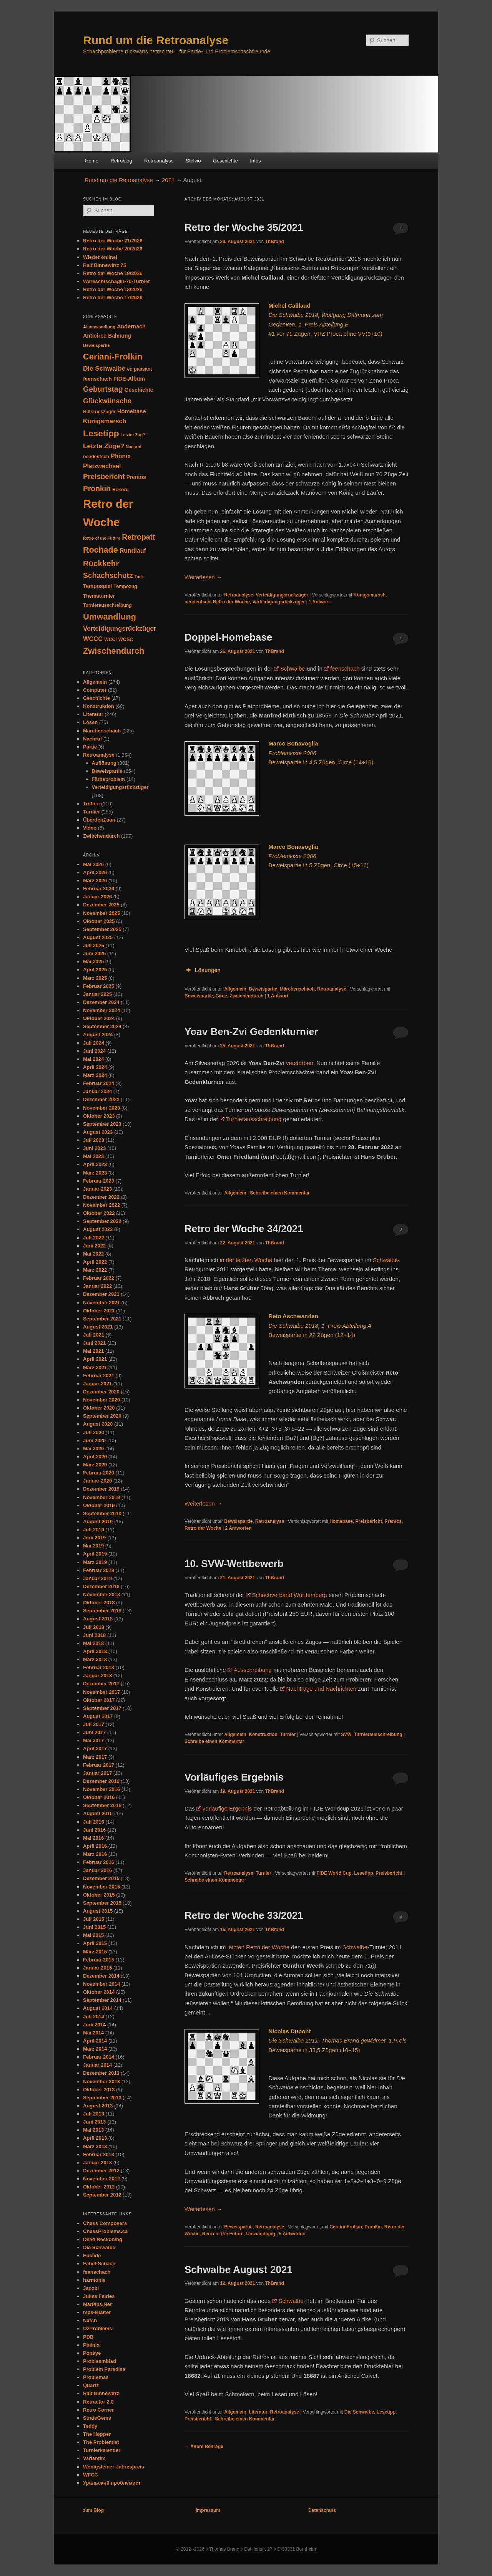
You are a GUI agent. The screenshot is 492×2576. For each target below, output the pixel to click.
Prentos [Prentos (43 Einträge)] (136, 477)
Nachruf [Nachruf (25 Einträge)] (133, 446)
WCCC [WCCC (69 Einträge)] (93, 638)
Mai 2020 (93, 1448)
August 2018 (98, 1619)
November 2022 (101, 1205)
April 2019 (95, 1554)
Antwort (319, 602)
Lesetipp (363, 1873)
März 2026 (95, 880)
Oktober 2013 (99, 2089)
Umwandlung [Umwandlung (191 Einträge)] (109, 616)
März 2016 (95, 1854)
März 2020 (95, 1465)
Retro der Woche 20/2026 (112, 249)
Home (91, 161)
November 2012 (101, 2179)
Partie (90, 747)
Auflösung (104, 763)
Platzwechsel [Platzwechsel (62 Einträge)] (102, 466)
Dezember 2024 (101, 1002)
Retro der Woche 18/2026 (112, 289)
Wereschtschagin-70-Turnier (116, 281)
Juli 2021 (93, 1335)
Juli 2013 (93, 2114)
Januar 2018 (97, 1675)
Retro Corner (98, 2410)
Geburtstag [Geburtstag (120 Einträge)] (103, 389)
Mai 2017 (93, 1740)
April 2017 (95, 1748)
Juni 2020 (94, 1440)
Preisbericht (369, 1521)
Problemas (95, 2377)
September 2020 (102, 1416)
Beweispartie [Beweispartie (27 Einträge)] (96, 345)
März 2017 (95, 1757)
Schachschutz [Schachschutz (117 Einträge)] (108, 576)
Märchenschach (297, 989)
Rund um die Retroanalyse (155, 40)
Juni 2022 (94, 1246)
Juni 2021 (94, 1343)
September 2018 (102, 1611)
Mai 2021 (93, 1351)
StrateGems (97, 2418)
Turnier (288, 1734)
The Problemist (101, 2442)
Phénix (91, 2345)
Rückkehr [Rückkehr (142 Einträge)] (101, 563)
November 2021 (101, 1302)
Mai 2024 (93, 1059)
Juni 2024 (94, 1051)
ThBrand (274, 241)
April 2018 (95, 1651)
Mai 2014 (93, 2033)
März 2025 (95, 978)
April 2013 (95, 2138)
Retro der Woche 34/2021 (243, 1228)
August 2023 (98, 1132)
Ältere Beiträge (203, 2446)
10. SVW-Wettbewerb (234, 1563)
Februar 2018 (98, 1667)
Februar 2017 (98, 1765)
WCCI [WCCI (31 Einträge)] (110, 639)
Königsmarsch (370, 595)
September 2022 (102, 1221)
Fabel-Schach (99, 2263)
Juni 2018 (94, 1635)
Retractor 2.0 (98, 2402)
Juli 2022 (93, 1238)
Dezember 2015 (101, 1878)
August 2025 (98, 937)
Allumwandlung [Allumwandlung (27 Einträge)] (99, 327)
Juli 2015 (93, 1919)
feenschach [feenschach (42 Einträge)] (97, 379)
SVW (346, 1734)
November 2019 (101, 1497)
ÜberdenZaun (99, 820)
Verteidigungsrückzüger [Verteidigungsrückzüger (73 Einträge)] (119, 628)
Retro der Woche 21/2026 (112, 241)
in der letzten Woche (246, 1260)
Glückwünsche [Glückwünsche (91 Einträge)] (107, 401)
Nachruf (92, 739)
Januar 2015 (97, 1968)
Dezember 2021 (101, 1294)
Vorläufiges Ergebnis (234, 1777)
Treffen (91, 804)
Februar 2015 (98, 1960)
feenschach (345, 668)
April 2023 (95, 1164)
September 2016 (102, 1805)
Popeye (92, 2353)
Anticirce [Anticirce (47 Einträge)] (94, 336)
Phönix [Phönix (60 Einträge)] (121, 456)
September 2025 (102, 929)
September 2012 (102, 2195)
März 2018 (95, 1659)
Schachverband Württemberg (289, 1595)
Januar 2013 (97, 2162)
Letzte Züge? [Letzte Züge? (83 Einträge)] (103, 446)
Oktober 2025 (99, 921)
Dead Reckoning (102, 2239)
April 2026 (95, 872)
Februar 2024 (98, 1083)
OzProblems (97, 2328)
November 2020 (101, 1400)
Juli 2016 (93, 1822)
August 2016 (98, 1813)
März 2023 (95, 1173)
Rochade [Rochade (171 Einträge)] (100, 550)
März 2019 (95, 1562)
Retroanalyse (159, 161)
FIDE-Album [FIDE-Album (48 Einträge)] (129, 379)
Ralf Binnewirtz (101, 2393)
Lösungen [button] (202, 970)
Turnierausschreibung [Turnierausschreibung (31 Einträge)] (107, 605)
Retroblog (121, 161)
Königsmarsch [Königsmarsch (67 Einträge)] (104, 420)
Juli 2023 (93, 1140)
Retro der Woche (231, 602)
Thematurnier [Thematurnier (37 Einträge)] (99, 596)
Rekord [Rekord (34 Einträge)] (120, 489)
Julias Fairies (99, 2296)
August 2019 (98, 1521)
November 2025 (101, 913)
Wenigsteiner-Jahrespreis (113, 2467)
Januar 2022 (97, 1286)
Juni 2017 (94, 1732)
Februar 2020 (98, 1473)
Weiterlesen (203, 577)
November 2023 (101, 1108)
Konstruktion (263, 1734)
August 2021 (98, 1327)
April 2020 (95, 1456)
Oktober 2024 (99, 1018)
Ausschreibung (253, 1670)
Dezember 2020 (101, 1392)
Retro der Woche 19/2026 (112, 273)
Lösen (90, 722)
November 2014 (101, 1984)
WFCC (90, 2475)
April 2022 (95, 1262)
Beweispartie (263, 989)
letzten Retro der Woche (258, 1947)
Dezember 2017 (101, 1683)
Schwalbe (292, 668)
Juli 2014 (93, 2016)
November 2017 (101, 1692)
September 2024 (102, 1026)
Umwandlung (260, 2233)
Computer (94, 690)
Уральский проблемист (112, 2483)
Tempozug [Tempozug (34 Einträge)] (125, 586)
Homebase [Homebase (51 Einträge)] (131, 411)
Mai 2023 (93, 1156)
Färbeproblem (108, 779)
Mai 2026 (93, 864)
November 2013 (101, 2081)
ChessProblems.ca (105, 2231)
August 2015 (98, 1911)
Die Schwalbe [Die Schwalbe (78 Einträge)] (104, 368)
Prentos (393, 1521)
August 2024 (98, 1034)
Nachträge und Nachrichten (321, 1688)
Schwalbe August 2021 (238, 2269)
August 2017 (98, 1716)
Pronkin (373, 2227)
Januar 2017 (97, 1773)
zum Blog (93, 2510)
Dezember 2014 (101, 1976)
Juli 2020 (93, 1432)
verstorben (299, 1063)
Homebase (341, 1521)
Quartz (91, 2385)
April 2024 (95, 1067)
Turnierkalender (101, 2450)
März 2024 (95, 1075)
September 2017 (102, 1708)
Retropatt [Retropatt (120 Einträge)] (138, 537)
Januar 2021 (97, 1384)
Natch (90, 2320)
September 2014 (102, 2000)
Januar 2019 (97, 1578)
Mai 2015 (93, 1935)
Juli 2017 (93, 1724)
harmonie (94, 2280)
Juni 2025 (94, 953)
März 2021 (95, 1367)
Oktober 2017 (99, 1700)
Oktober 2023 (99, 1116)
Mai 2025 (93, 961)
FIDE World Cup (334, 1873)
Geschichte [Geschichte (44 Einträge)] (139, 390)
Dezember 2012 (101, 2170)
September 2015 (102, 1903)
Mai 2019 (93, 1546)
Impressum (208, 2510)
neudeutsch (197, 602)
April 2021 (95, 1359)
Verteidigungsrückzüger (282, 595)
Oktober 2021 (99, 1311)
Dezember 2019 (101, 1489)
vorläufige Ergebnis (227, 1808)
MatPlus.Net (97, 2304)
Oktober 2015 (99, 1895)
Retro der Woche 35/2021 (243, 227)
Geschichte (225, 161)
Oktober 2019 (99, 1505)
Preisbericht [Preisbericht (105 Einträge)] (104, 476)
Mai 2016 (93, 1838)
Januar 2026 (97, 897)
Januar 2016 (97, 1870)
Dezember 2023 (101, 1099)
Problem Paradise (104, 2369)
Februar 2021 (98, 1375)
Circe (221, 996)
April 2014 (95, 2041)
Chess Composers (105, 2223)
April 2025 (95, 969)
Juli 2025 (93, 945)
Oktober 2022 (99, 1213)
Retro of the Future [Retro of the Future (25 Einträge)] (101, 538)
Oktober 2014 (99, 1992)
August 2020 (98, 1424)
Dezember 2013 (101, 2073)
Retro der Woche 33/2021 (243, 1915)
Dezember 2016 (101, 1781)
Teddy (90, 2426)
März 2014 (95, 2049)
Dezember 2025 (101, 905)
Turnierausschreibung (254, 1119)
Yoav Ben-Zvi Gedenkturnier (251, 1031)
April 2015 (95, 1943)
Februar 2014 (98, 2057)
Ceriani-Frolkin (345, 2227)
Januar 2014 (97, 2065)
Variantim (94, 2458)
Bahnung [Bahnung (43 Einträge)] (119, 336)
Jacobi (91, 2288)
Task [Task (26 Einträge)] (139, 576)
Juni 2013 (94, 2122)
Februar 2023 (98, 1181)
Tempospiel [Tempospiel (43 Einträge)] (97, 586)
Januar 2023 (97, 1189)
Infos (255, 161)
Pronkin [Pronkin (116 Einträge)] (97, 489)
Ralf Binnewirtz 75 (104, 265)
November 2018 (101, 1594)
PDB (88, 2337)
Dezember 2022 (101, 1197)
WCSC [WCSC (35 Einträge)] (125, 639)
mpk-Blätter (97, 2312)
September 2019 (102, 1513)
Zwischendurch (246, 996)
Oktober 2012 (99, 2187)
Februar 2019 (98, 1570)
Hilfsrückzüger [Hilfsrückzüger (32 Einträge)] (99, 411)
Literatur (258, 2412)
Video (89, 828)
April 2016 (95, 1846)
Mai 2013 (93, 2130)
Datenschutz (322, 2510)
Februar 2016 (98, 1862)
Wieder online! (100, 257)
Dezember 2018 (101, 1586)
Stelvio (193, 161)
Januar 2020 (97, 1481)
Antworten (238, 1528)
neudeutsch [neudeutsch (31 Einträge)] (96, 456)
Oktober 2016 (99, 1797)
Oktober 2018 (99, 1602)
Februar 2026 (98, 888)
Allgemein (235, 989)
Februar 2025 (98, 986)
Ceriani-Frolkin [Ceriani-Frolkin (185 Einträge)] (112, 356)
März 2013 (95, 2146)
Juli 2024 (93, 1043)
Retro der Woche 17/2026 (112, 297)
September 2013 (102, 2098)
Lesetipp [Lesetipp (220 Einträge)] (101, 433)
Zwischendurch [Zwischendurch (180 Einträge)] (113, 651)
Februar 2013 (98, 2154)
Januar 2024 (97, 1091)
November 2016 (101, 1789)
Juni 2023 (94, 1148)
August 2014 (98, 2008)
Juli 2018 (93, 1627)
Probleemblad (99, 2361)
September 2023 (102, 1124)
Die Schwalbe (359, 2412)
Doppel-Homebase (228, 637)
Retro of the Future (223, 2233)
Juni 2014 (94, 2025)
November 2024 (101, 1010)
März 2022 (95, 1270)
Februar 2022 (98, 1278)
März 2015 (95, 1952)
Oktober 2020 (99, 1408)
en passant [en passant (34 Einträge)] (139, 369)
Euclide (92, 2255)
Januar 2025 (97, 994)
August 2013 (98, 2106)
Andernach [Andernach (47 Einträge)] (131, 326)
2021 (168, 180)
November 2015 (101, 1887)
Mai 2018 (93, 1643)
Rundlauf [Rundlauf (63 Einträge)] (133, 550)
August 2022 (98, 1229)
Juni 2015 (94, 1927)
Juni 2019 (94, 1538)
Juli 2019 (93, 1529)
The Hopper (97, 2434)
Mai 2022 (93, 1254)
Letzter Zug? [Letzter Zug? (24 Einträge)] (133, 434)
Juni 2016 (94, 1830)
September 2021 (102, 1319)
